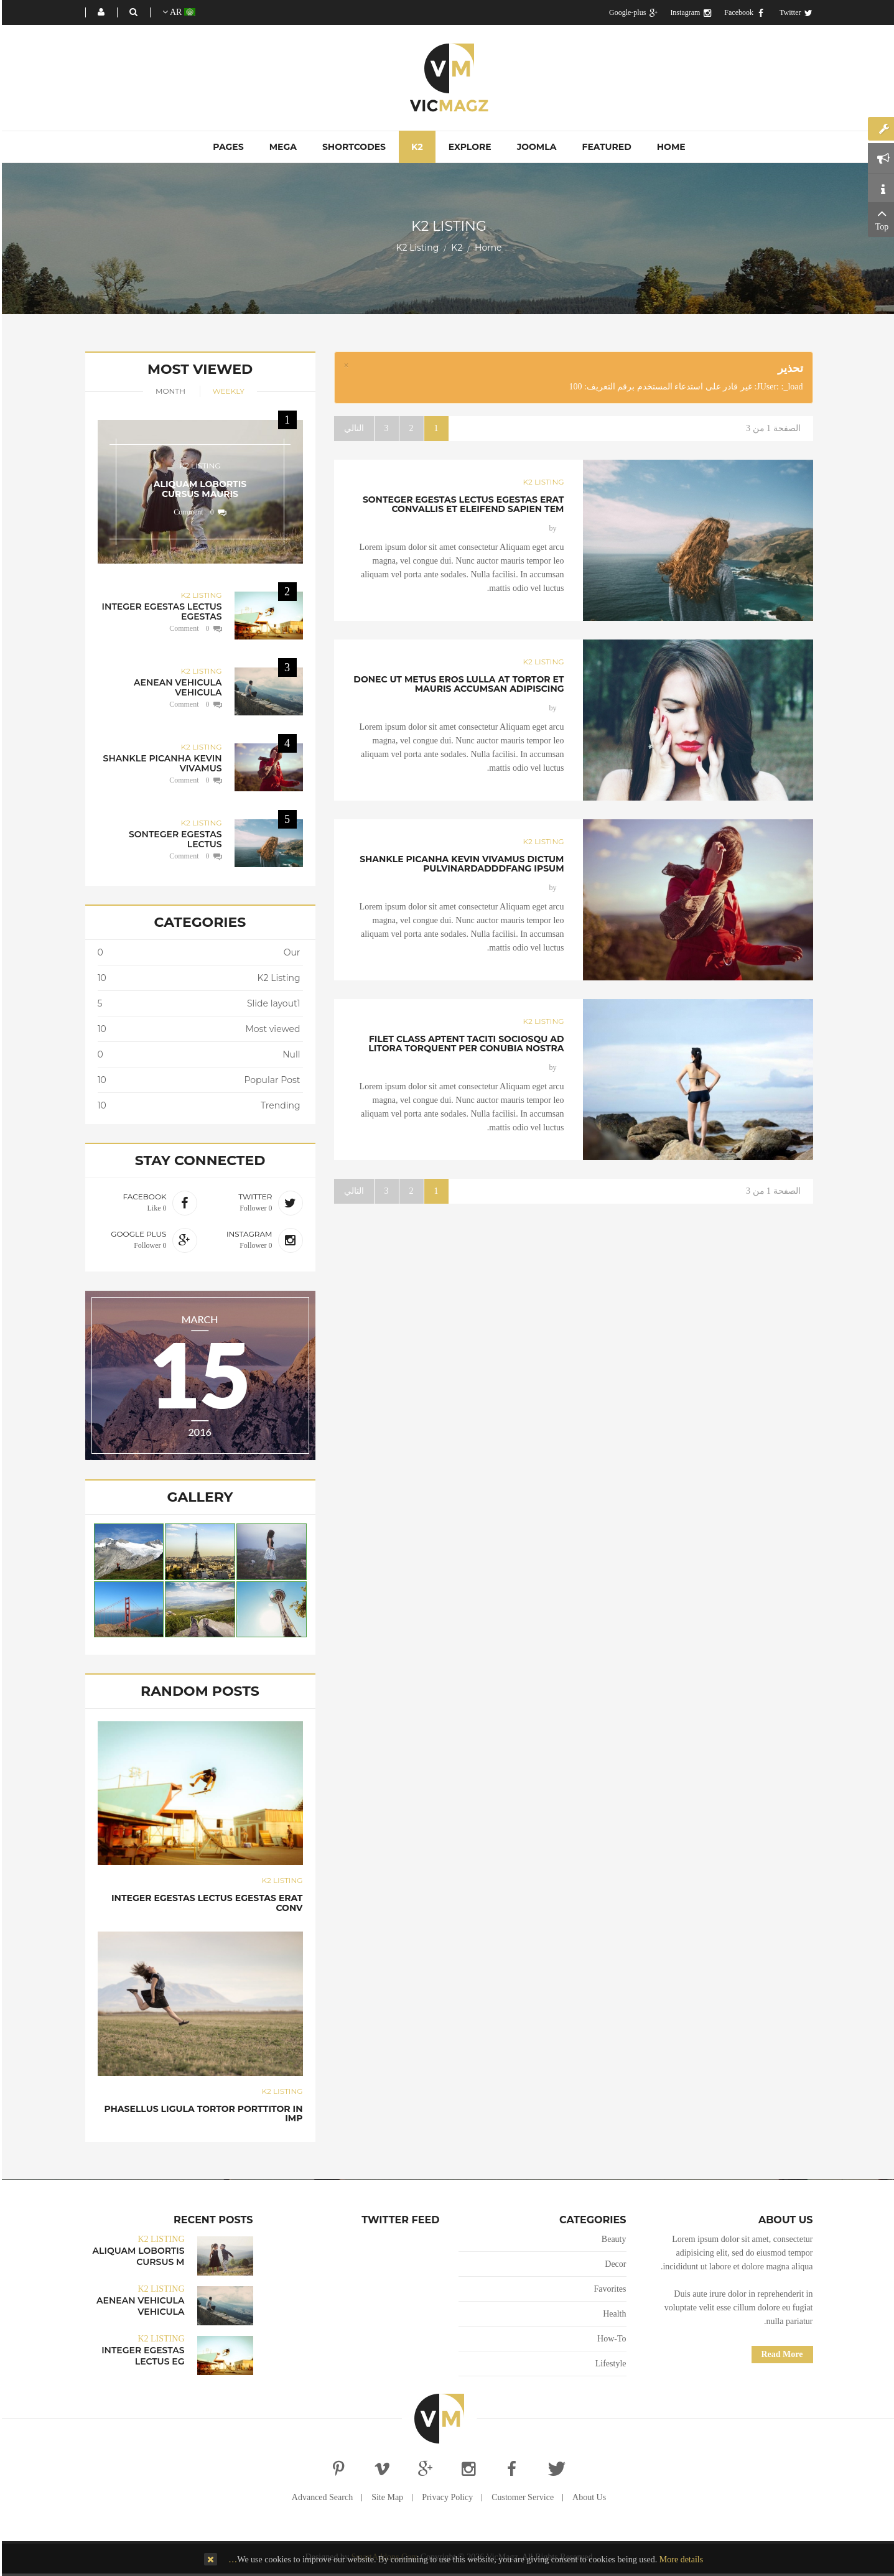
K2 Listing (541, 481)
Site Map (385, 2497)
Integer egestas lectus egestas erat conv (204, 1902)
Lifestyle (609, 2363)
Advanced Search (320, 2497)
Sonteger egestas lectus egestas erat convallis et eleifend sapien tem (461, 504)
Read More (780, 2354)
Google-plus (631, 12)
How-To (609, 2338)
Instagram (689, 12)
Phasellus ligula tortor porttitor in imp (201, 2113)
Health (612, 2313)
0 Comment (192, 512)
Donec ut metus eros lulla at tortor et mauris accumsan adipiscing (457, 684)
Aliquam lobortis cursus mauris (198, 489)
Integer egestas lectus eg (141, 2356)
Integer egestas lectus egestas (160, 611)
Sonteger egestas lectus (173, 839)
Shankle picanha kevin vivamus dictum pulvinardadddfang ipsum (460, 863)
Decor (613, 2264)
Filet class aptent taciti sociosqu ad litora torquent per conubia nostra (464, 1043)
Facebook (742, 12)
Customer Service (521, 2497)
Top (880, 218)
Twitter (794, 12)
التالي (352, 428)
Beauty (612, 2239)
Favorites (608, 2289)
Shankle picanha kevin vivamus (160, 763)
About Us (587, 2497)
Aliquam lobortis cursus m (137, 2256)
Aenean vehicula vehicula (176, 687)
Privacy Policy (445, 2497)
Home (486, 247)
